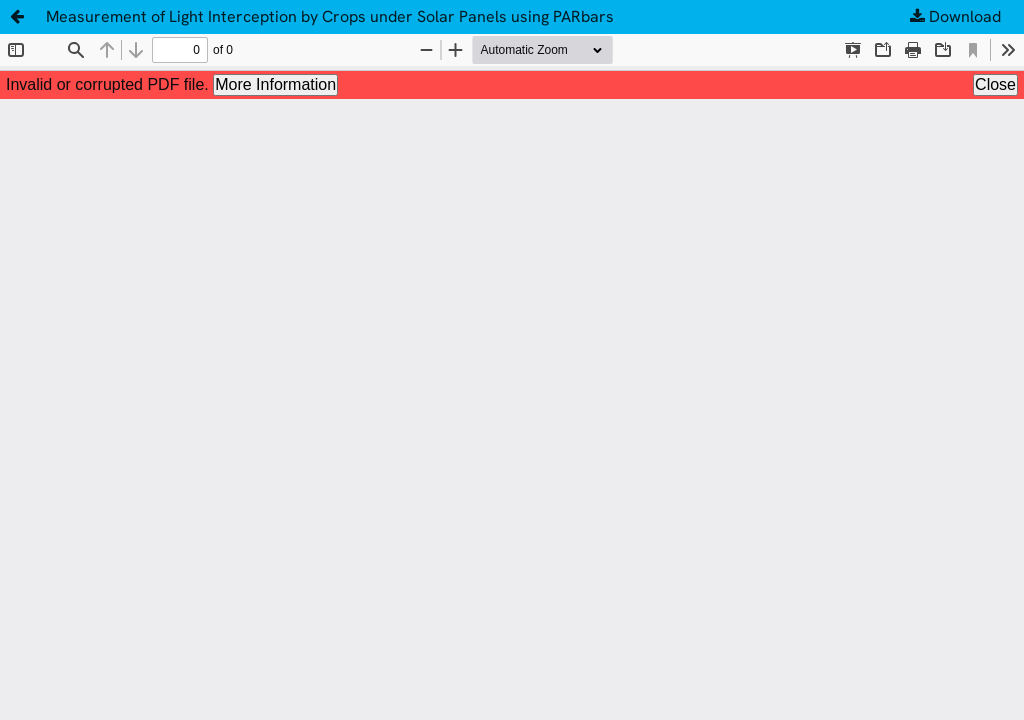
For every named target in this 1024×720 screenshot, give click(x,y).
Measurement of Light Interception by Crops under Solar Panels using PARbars (330, 16)
